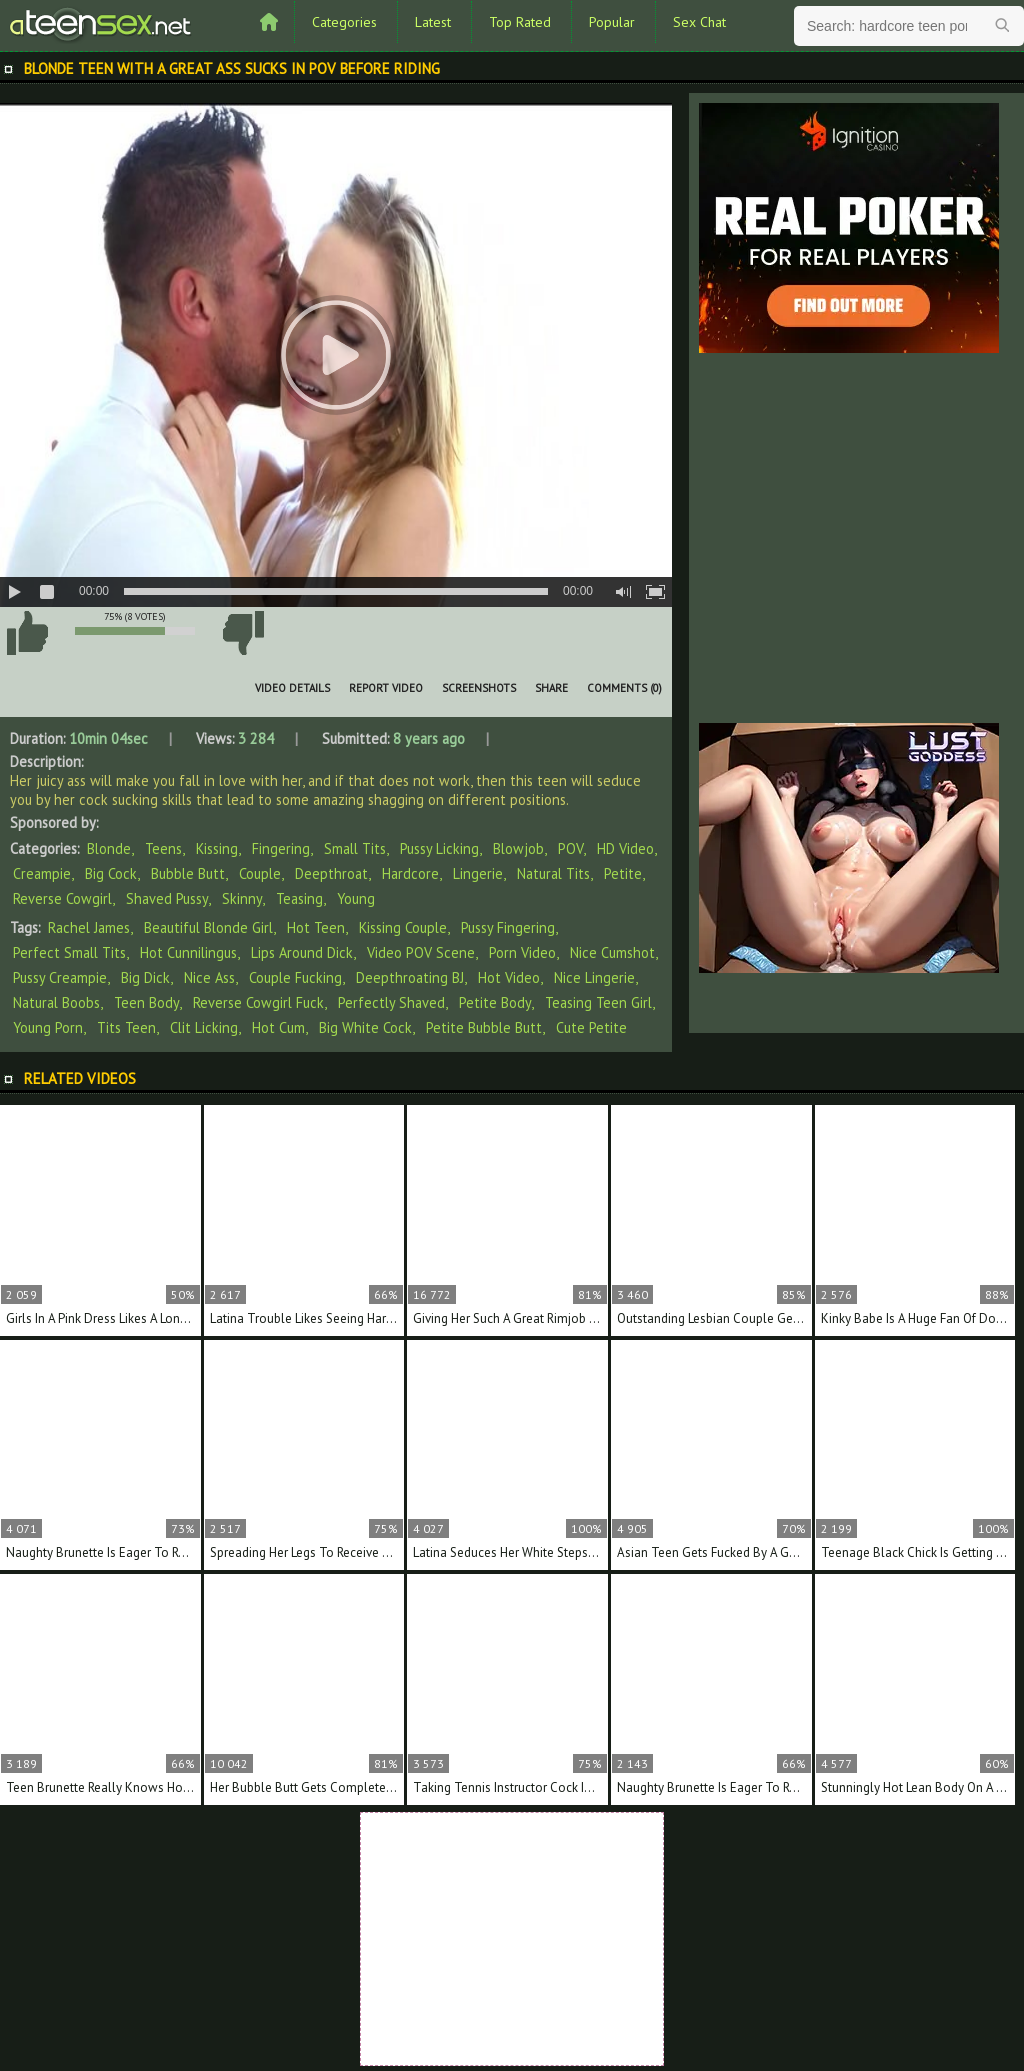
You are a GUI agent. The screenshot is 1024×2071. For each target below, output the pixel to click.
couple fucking (295, 977)
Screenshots (479, 688)
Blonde (109, 848)
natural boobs (56, 1002)
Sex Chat (699, 22)
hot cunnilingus (188, 952)
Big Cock (111, 873)
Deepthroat (331, 873)
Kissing (217, 848)
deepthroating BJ (410, 977)
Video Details (292, 688)
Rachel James (89, 927)
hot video (509, 977)
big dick (145, 977)
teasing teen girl (598, 1002)
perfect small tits (69, 952)
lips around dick (302, 952)
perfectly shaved (391, 1002)
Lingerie (478, 873)
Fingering (281, 848)
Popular (612, 22)
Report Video (386, 688)
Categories (344, 22)
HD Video (625, 848)
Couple (260, 873)
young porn (48, 1027)
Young (356, 898)
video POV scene (421, 952)
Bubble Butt (188, 873)
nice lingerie (594, 977)
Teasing (299, 898)
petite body (495, 1002)
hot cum (278, 1027)
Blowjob (518, 848)
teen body (146, 1002)
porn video (522, 952)
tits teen (126, 1027)
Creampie (42, 873)
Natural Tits (553, 873)
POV (570, 848)
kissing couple (403, 927)
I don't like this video (243, 633)
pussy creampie (60, 977)
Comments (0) (624, 688)
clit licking (204, 1027)
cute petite (591, 1027)
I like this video (27, 633)
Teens (163, 848)
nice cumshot (612, 952)
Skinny (242, 898)
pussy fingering (508, 927)
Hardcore (410, 873)
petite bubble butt (484, 1027)
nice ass (209, 977)
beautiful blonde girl (208, 927)
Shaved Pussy (167, 898)
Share (551, 688)
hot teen (316, 927)
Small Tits (355, 848)
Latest (433, 22)
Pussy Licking (439, 848)
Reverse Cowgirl (62, 898)
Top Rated (520, 22)
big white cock (365, 1027)
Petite (623, 873)
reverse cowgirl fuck (258, 1002)
